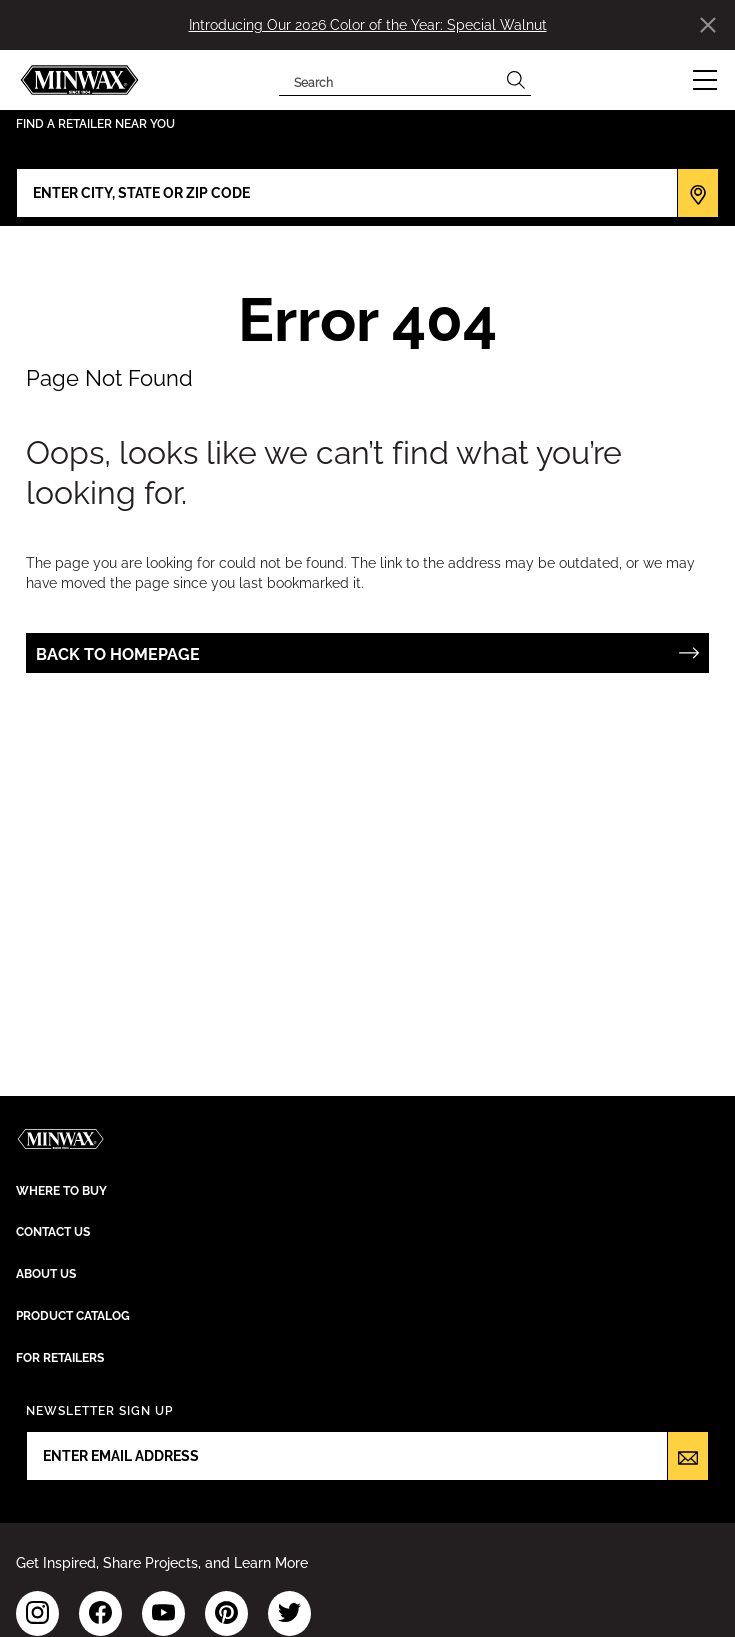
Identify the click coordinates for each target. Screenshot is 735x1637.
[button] (705, 80)
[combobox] (389, 80)
